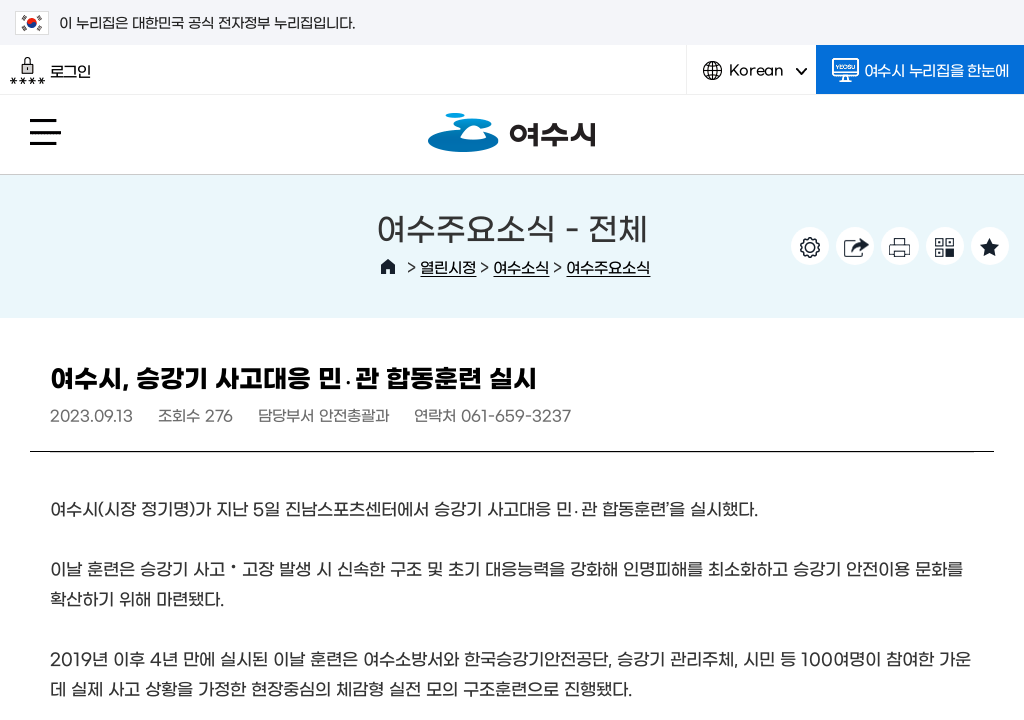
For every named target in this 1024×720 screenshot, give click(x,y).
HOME (388, 267)
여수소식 (521, 266)
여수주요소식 (608, 266)
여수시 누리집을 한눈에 (920, 70)
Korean (755, 77)
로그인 (50, 71)
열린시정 (448, 266)
